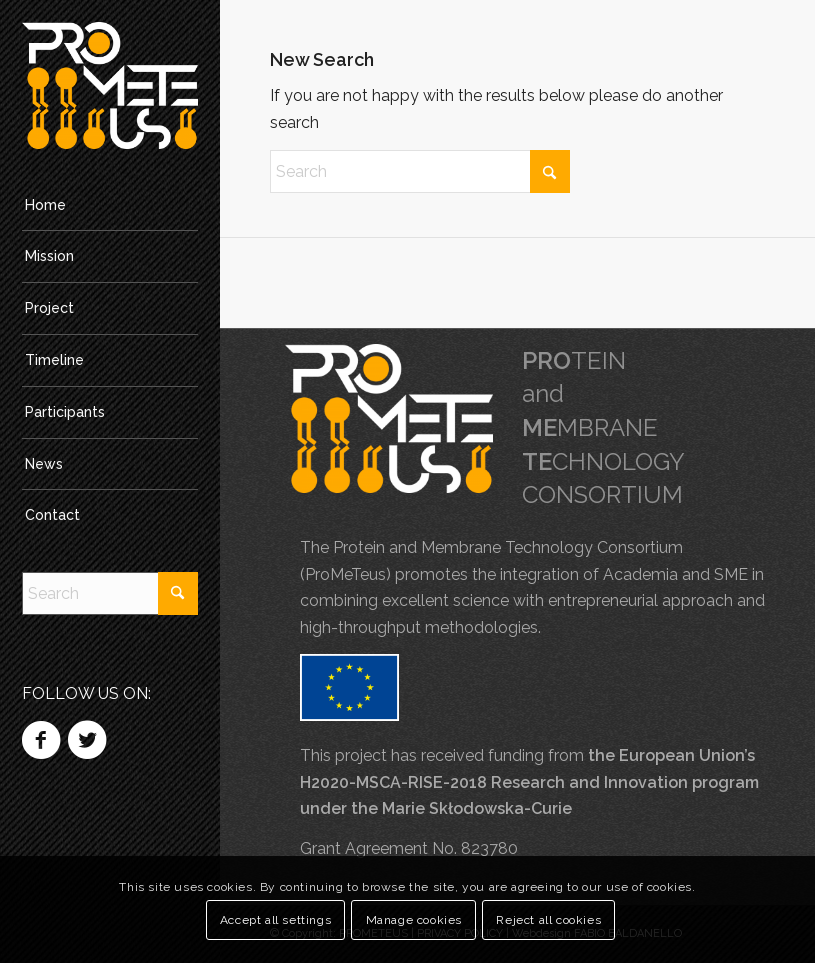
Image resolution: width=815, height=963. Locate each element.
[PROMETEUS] (110, 85)
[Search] (110, 593)
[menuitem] (110, 206)
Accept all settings (275, 920)
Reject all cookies (548, 920)
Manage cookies (414, 920)
